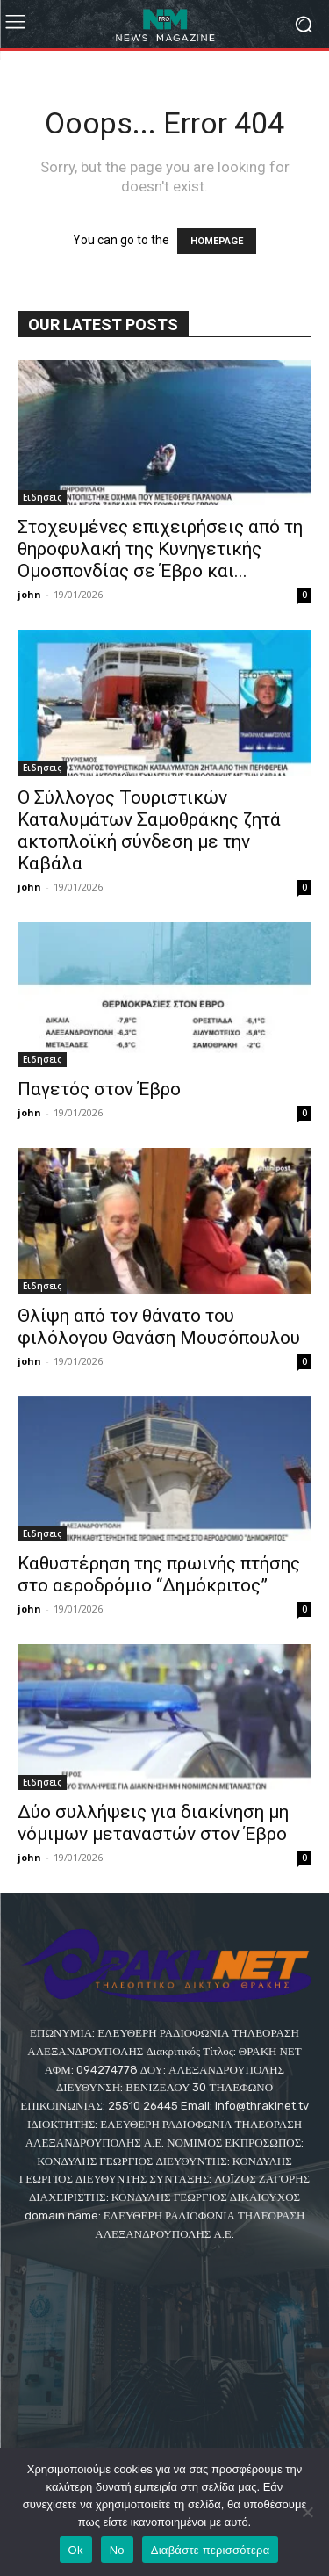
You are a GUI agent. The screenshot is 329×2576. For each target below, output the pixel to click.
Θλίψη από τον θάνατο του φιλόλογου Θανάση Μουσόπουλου (159, 1326)
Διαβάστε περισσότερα (210, 2550)
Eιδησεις (42, 497)
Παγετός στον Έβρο (99, 1089)
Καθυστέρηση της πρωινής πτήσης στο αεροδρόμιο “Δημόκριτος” (159, 1574)
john (29, 594)
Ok (75, 2550)
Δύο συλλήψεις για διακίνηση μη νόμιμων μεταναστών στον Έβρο (153, 1822)
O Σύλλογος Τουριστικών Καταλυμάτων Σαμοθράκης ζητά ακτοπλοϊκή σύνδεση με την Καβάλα (149, 830)
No (117, 2550)
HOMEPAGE (216, 241)
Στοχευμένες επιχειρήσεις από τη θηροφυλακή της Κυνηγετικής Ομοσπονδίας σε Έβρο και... (160, 548)
